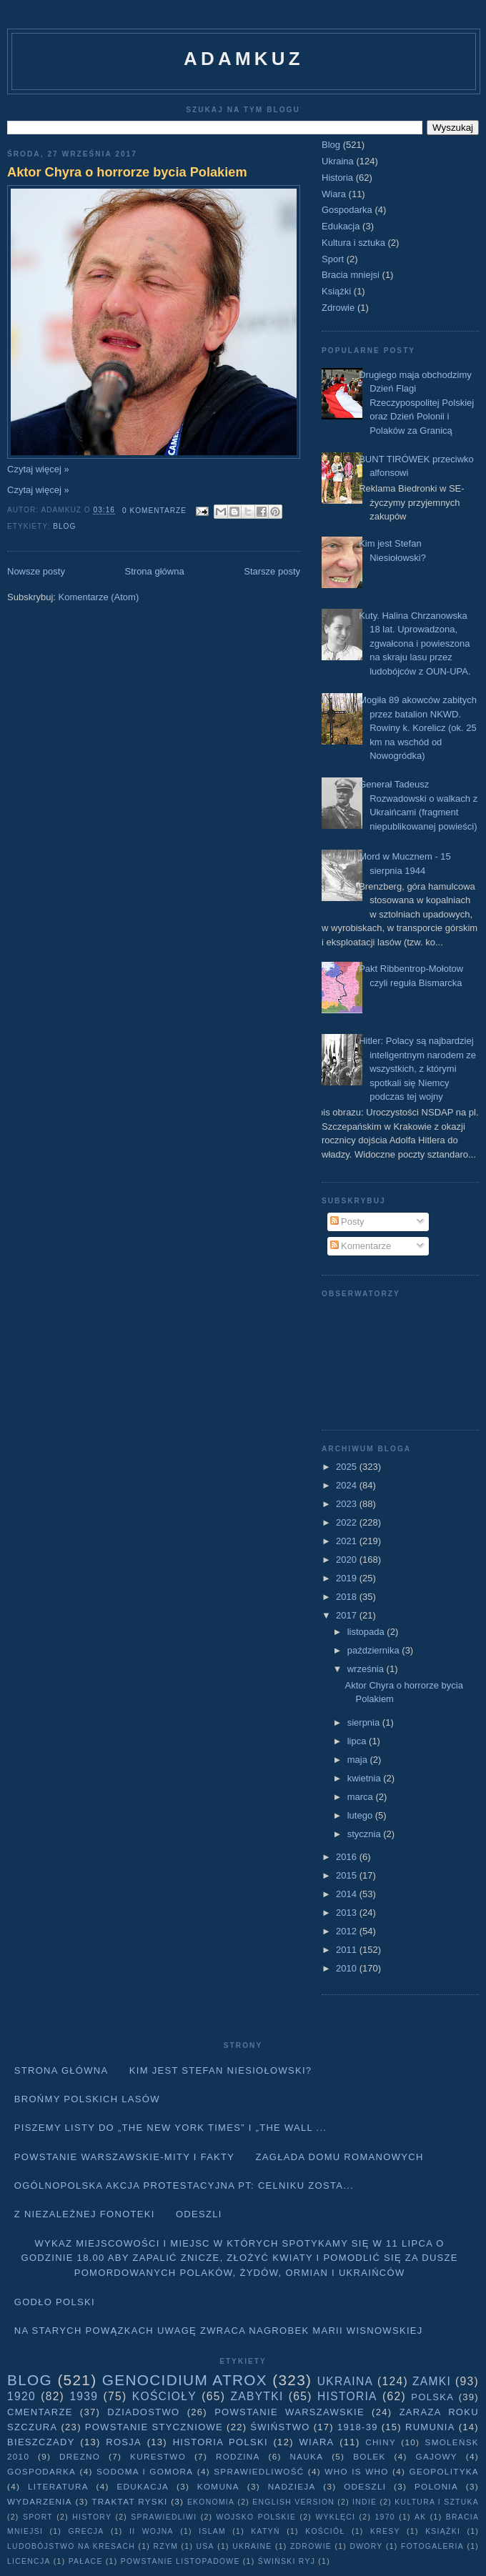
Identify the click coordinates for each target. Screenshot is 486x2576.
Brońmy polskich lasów (87, 2099)
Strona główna (154, 571)
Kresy (385, 2531)
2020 (347, 1559)
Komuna (218, 2486)
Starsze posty (272, 571)
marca (361, 1796)
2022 (347, 1522)
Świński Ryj (287, 2561)
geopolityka (443, 2471)
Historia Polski (220, 2442)
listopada (367, 1631)
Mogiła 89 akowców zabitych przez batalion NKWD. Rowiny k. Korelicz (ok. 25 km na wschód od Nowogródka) (418, 728)
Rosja (124, 2442)
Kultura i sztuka (353, 242)
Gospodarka (347, 209)
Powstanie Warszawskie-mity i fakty (124, 2157)
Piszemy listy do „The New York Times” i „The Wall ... (170, 2127)
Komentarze (361, 1245)
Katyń (265, 2531)
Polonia (436, 2486)
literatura (58, 2486)
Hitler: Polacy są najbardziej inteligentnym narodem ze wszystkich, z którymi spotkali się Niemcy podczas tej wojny (417, 1068)
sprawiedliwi (164, 2517)
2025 (347, 1466)
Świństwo (279, 2427)
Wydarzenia (39, 2501)
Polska (432, 2397)
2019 (347, 1578)
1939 (83, 2396)
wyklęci (335, 2517)
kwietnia (365, 1778)
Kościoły (164, 2396)
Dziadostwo (143, 2412)
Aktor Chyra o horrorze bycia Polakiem (127, 172)
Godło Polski (54, 2302)
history (91, 2517)
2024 (347, 1485)
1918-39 (357, 2427)
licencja (29, 2561)
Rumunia (430, 2427)
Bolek (369, 2456)
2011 (347, 1949)
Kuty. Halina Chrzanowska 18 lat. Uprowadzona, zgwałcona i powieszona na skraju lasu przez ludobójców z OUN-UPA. (414, 643)
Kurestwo (158, 2456)
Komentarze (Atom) (99, 597)
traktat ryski (129, 2501)
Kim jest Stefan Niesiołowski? (220, 2070)
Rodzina (238, 2456)
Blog (64, 526)
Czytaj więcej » (38, 469)
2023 (347, 1503)
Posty (347, 1221)
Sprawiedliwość (259, 2471)
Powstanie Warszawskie (289, 2412)
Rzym (166, 2546)
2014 (347, 1894)
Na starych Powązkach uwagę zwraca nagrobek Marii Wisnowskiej (218, 2330)
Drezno (79, 2456)
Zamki (431, 2381)
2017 (347, 1615)
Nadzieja (292, 2486)
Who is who (356, 2471)
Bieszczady (41, 2442)
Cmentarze (40, 2412)
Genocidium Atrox (184, 2380)
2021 (347, 1541)
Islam (212, 2531)
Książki (336, 291)
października (374, 1650)
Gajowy (436, 2456)
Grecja (86, 2531)
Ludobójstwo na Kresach (71, 2546)
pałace (86, 2561)
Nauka (307, 2456)
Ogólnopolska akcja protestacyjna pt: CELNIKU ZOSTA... (184, 2185)
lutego (361, 1815)
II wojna (151, 2531)
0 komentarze (154, 510)
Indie (364, 2502)
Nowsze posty (36, 571)
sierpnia (364, 1722)
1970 (385, 2517)
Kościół (324, 2531)
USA (205, 2546)
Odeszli (199, 2214)
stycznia (365, 1834)
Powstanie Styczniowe (154, 2427)
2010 (347, 1968)
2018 (347, 1596)
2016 (347, 1856)
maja (358, 1759)
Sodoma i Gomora (144, 2471)
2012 (347, 1931)
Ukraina (338, 161)
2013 (347, 1912)
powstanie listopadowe (180, 2561)
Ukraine (252, 2546)
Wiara (334, 194)
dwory (365, 2546)
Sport (333, 259)
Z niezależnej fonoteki (84, 2214)
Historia (337, 177)
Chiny (380, 2442)
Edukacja (340, 226)
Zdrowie (338, 307)
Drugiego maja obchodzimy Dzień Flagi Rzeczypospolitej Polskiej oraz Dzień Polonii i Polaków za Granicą (416, 402)
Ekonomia (210, 2502)
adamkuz (244, 58)
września (367, 1669)
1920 (21, 2396)
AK (420, 2517)
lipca (358, 1741)
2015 (347, 1875)
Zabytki (256, 2396)
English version (293, 2502)
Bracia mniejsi (351, 274)
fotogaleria (432, 2546)
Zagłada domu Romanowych (340, 2157)
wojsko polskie (257, 2517)
